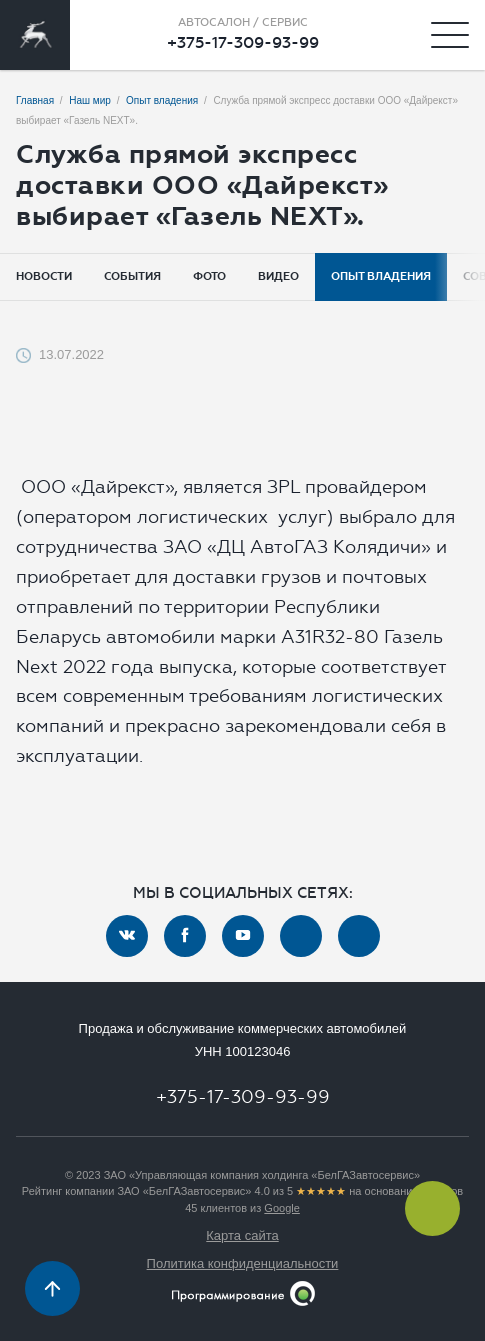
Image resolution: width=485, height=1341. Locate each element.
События (132, 276)
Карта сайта (242, 1235)
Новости (44, 276)
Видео (278, 276)
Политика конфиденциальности (243, 1263)
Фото (209, 276)
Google (281, 1208)
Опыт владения (381, 276)
